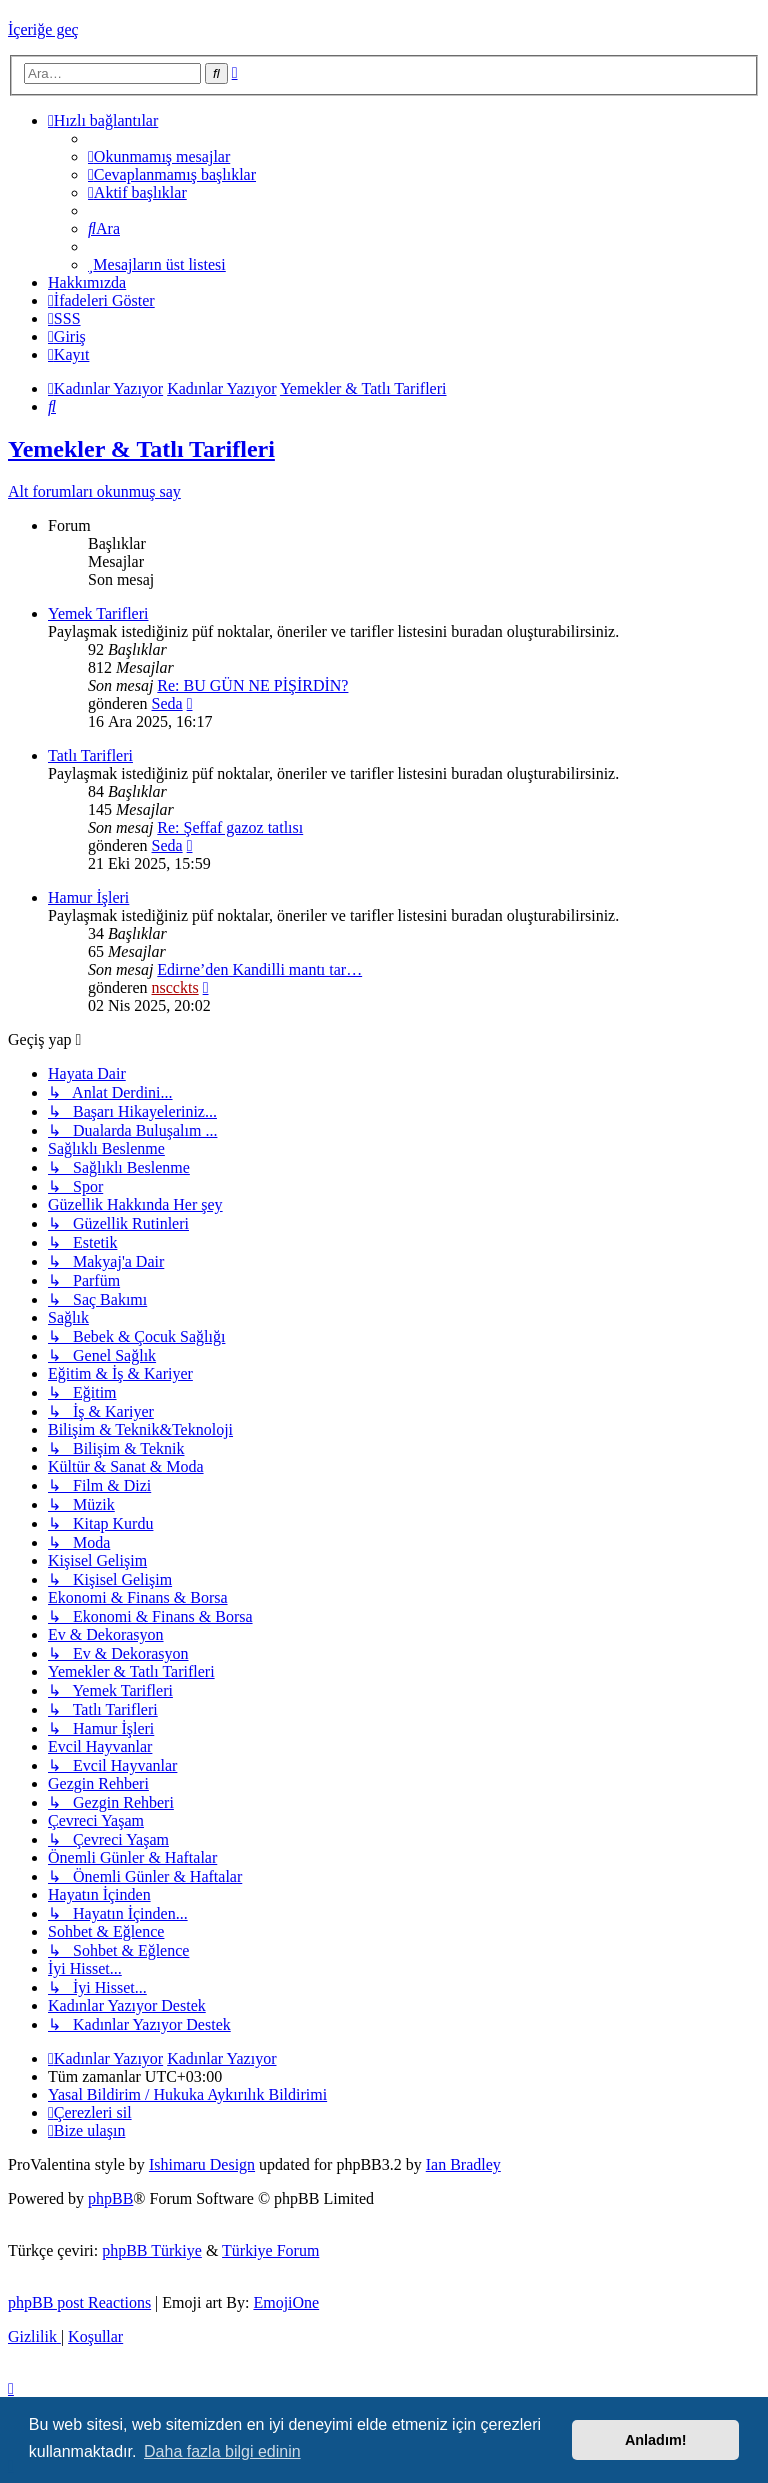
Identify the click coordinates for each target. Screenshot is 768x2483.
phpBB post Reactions (79, 2302)
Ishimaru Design (202, 2164)
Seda (167, 703)
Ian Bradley (463, 2164)
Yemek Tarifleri (98, 613)
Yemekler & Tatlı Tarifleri (141, 449)
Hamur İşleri (88, 897)
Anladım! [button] (656, 2440)
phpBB (110, 2198)
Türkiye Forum (270, 2250)
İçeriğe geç (43, 29)
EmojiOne (286, 2302)
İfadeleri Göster (101, 300)
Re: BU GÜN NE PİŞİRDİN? (252, 685)
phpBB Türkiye (152, 2250)
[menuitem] (159, 156)
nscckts (175, 987)
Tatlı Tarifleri (90, 755)
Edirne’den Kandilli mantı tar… (259, 969)
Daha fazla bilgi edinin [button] (222, 2451)
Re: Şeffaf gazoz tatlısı (230, 827)
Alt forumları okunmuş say (94, 491)
